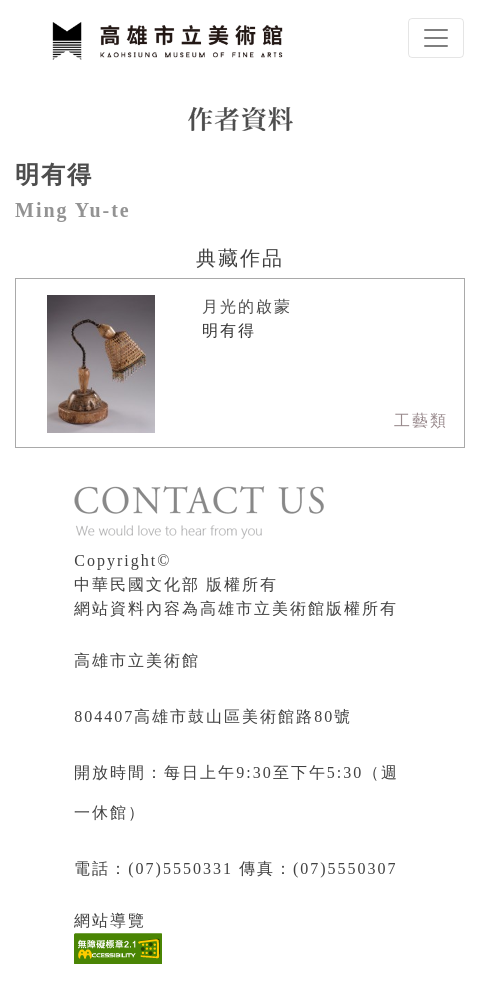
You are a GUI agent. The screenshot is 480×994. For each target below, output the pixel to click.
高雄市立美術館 (137, 660)
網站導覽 (110, 920)
